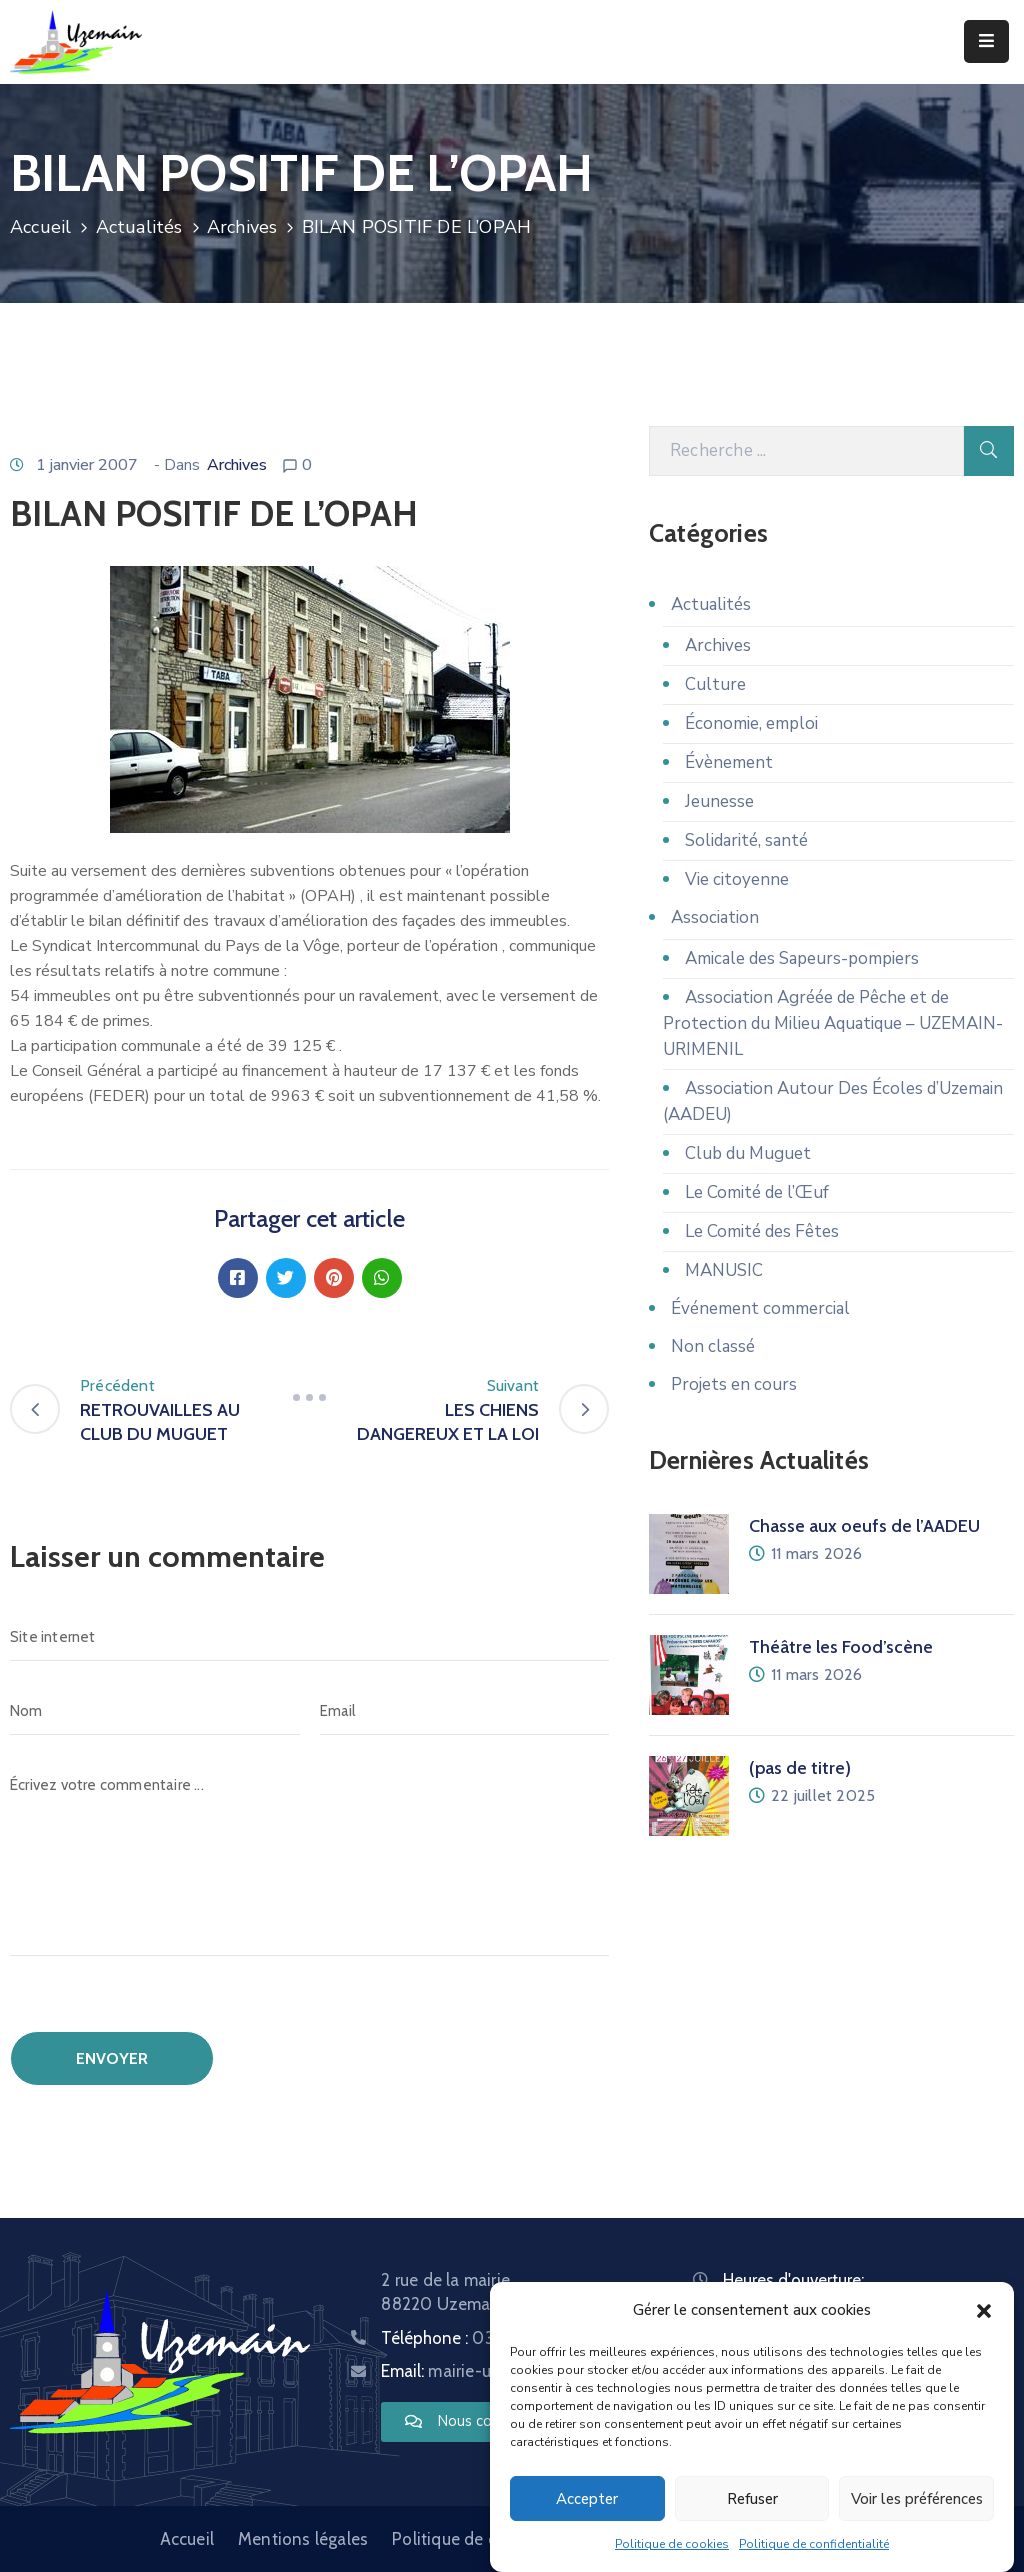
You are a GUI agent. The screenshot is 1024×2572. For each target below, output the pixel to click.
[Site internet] (309, 1637)
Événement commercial (760, 1308)
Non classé (713, 1346)
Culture (715, 684)
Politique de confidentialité (814, 2544)
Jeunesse (719, 801)
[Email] (465, 1711)
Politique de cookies (672, 2544)
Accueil (40, 227)
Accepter (587, 2499)
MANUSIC (724, 1270)
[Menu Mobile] (986, 41)
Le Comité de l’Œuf (757, 1192)
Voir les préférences (917, 2499)
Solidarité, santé (746, 840)
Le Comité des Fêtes (762, 1231)
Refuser (752, 2499)
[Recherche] (806, 451)
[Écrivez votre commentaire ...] (309, 1858)
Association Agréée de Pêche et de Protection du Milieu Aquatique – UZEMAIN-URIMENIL (833, 1023)
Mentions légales (303, 2539)
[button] (984, 2310)
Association (715, 917)
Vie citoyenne (737, 879)
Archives (242, 227)
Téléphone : (485, 2338)
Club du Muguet (748, 1153)
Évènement (729, 762)
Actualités (139, 227)
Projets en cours (734, 1384)
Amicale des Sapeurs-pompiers (802, 958)
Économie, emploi (751, 723)
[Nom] (155, 1711)
